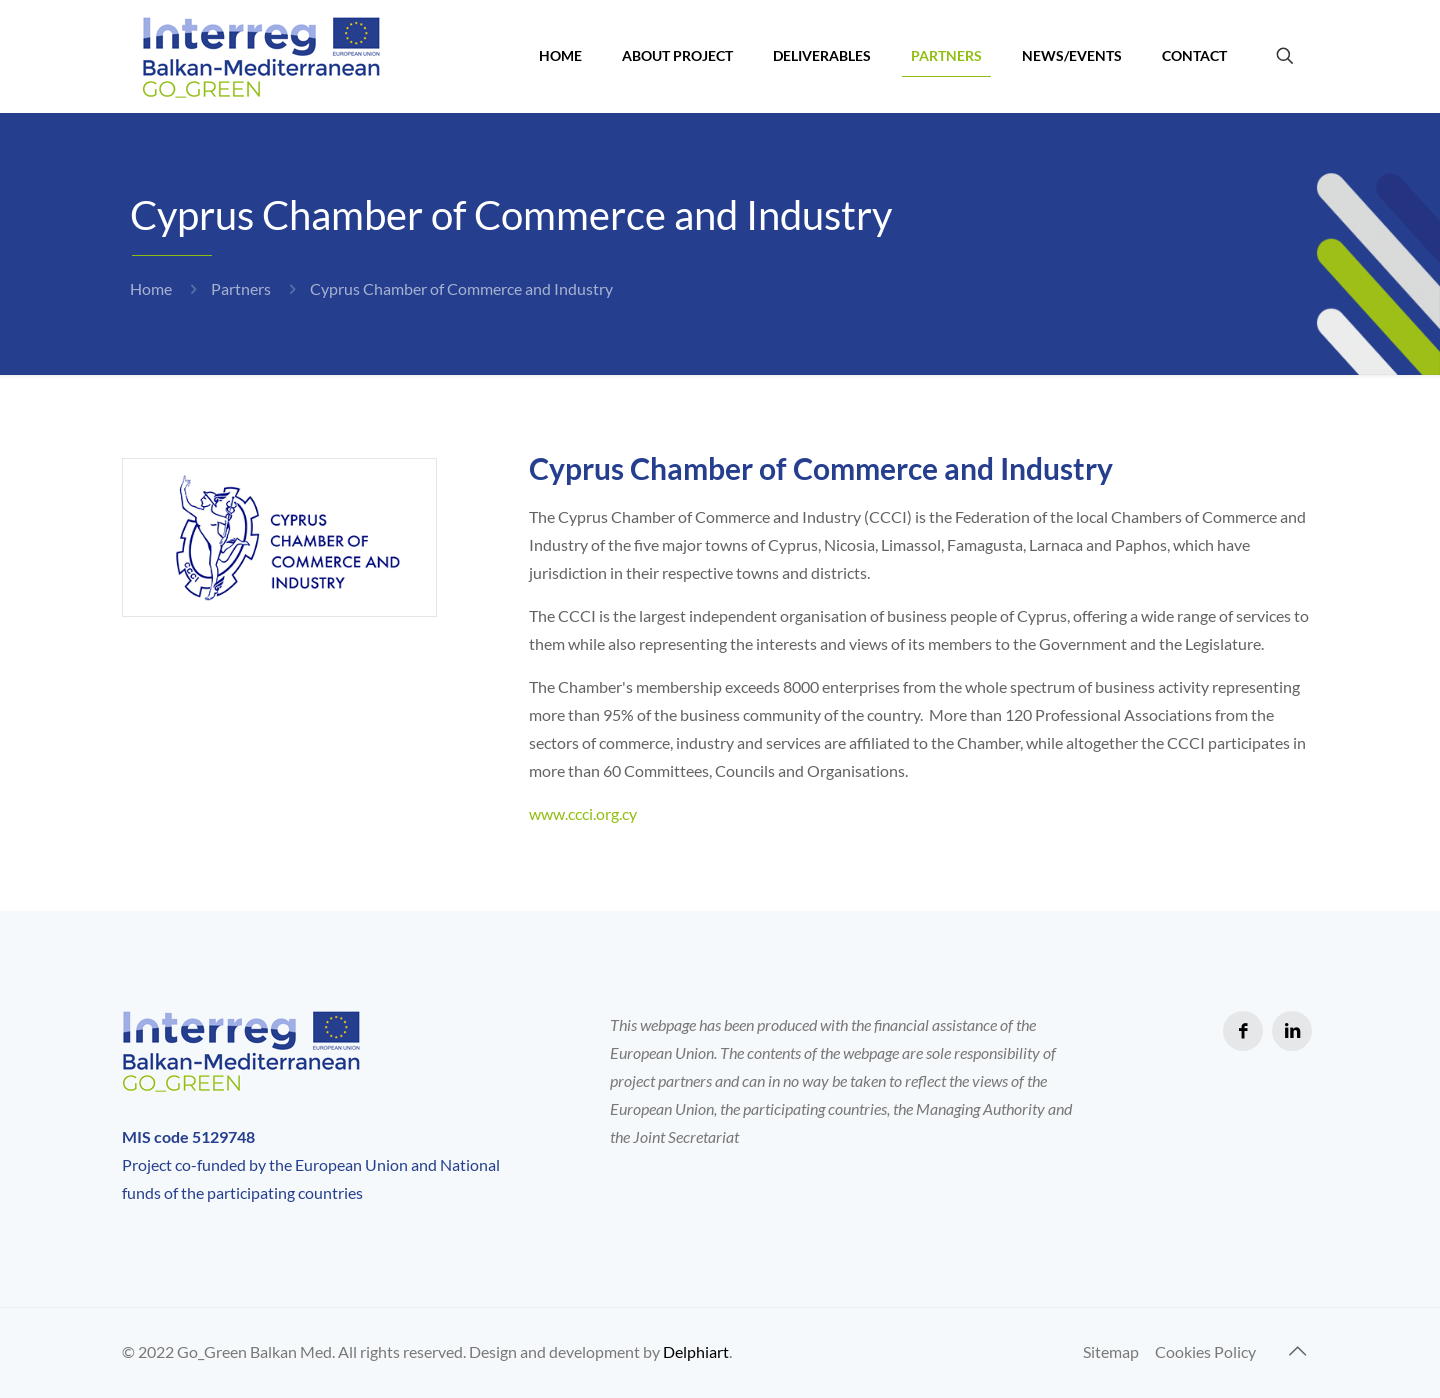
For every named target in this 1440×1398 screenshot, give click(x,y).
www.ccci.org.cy (583, 813)
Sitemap (1111, 1351)
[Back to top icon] (1297, 1350)
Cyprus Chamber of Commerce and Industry (461, 288)
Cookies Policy (1205, 1351)
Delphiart (696, 1351)
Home (151, 288)
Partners (241, 288)
